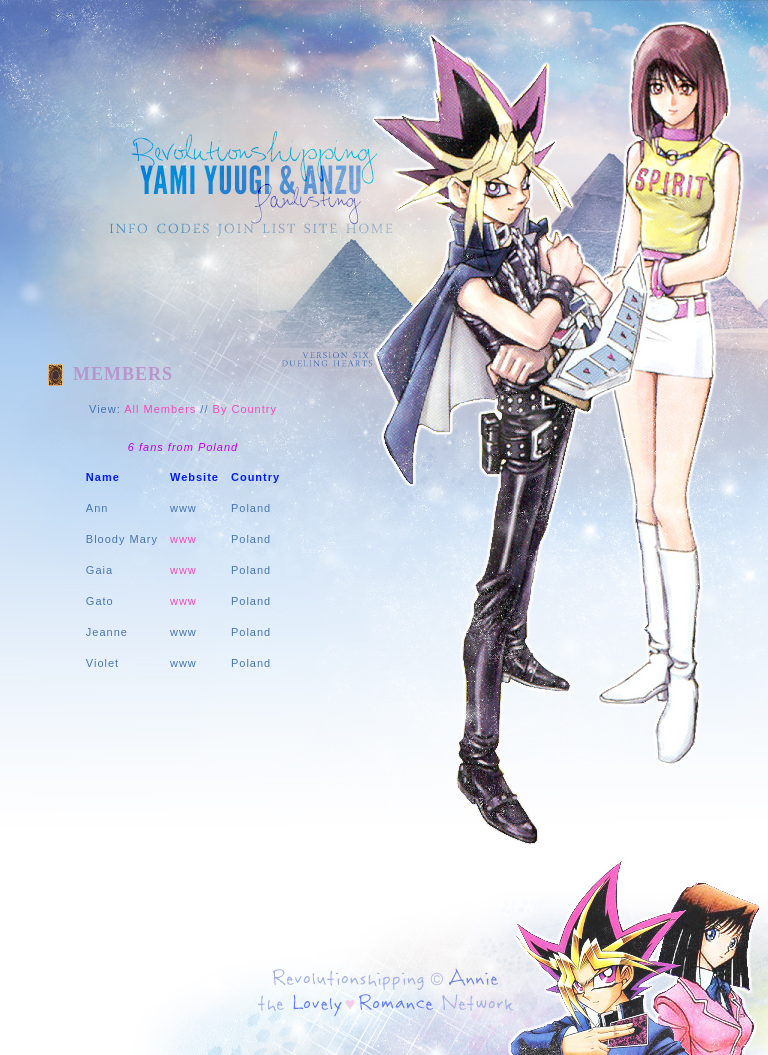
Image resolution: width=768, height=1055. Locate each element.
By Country (245, 409)
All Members (160, 409)
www (183, 539)
